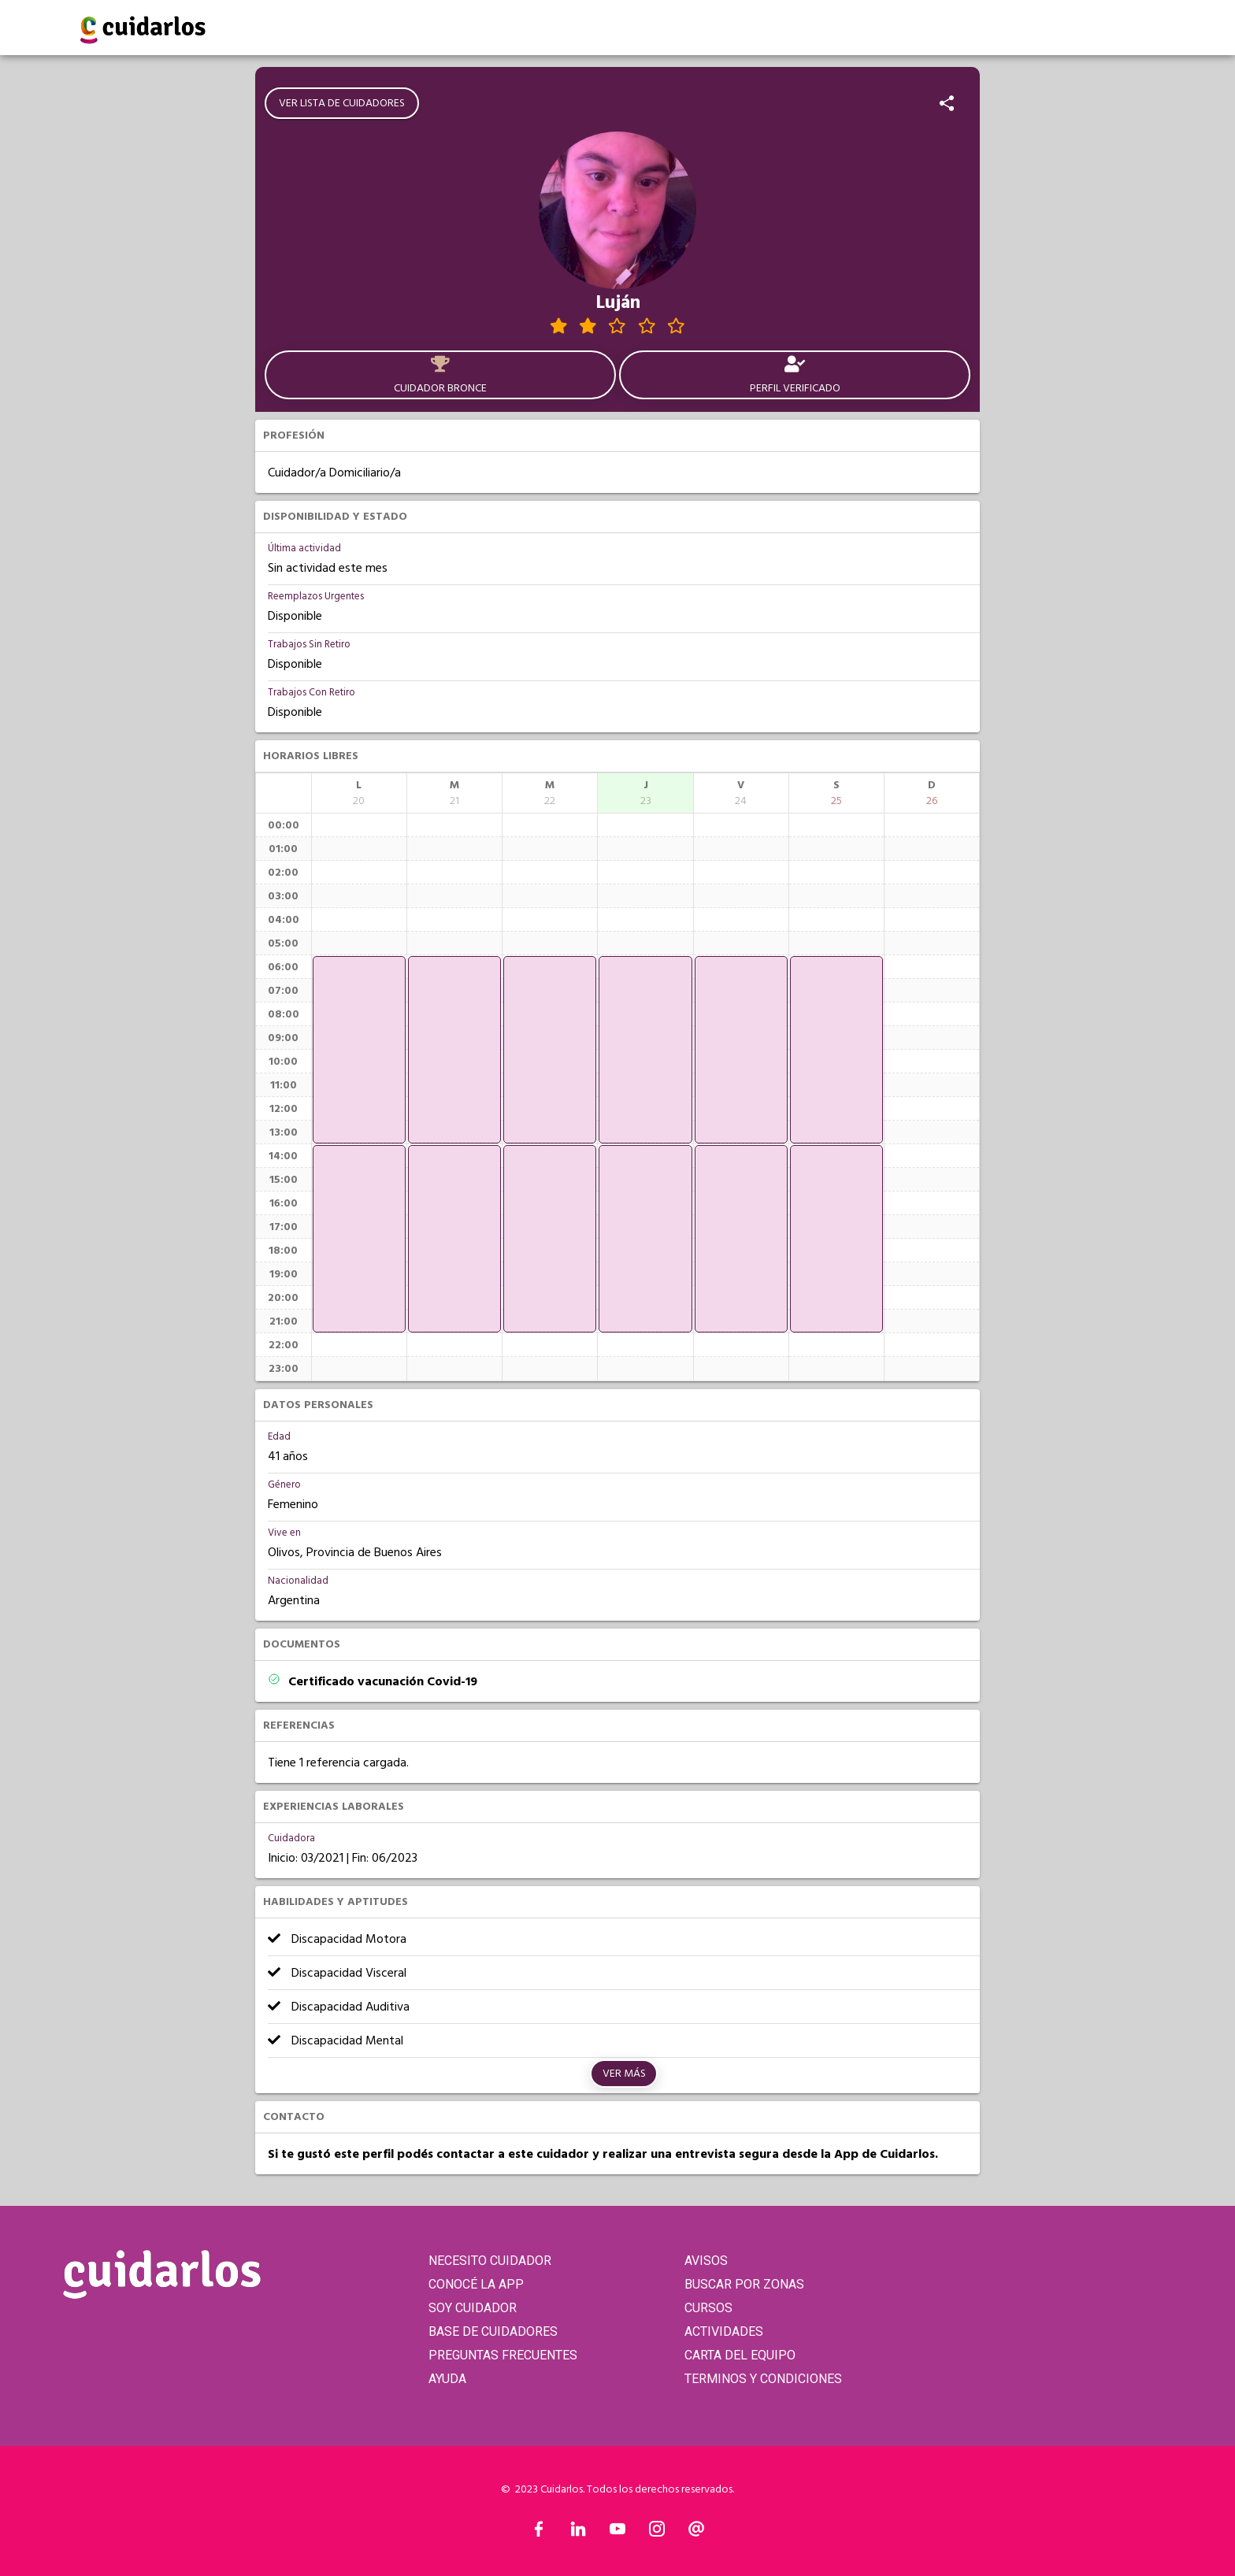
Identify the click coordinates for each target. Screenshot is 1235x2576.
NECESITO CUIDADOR (489, 2260)
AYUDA (447, 2378)
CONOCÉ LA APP (476, 2284)
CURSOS (708, 2307)
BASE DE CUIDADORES (493, 2331)
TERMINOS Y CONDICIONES (763, 2378)
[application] (359, 1049)
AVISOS (706, 2260)
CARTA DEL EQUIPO (740, 2355)
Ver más (624, 2073)
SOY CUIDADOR (472, 2307)
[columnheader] (359, 793)
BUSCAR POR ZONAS (744, 2284)
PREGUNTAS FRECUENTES (502, 2355)
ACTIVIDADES (723, 2331)
